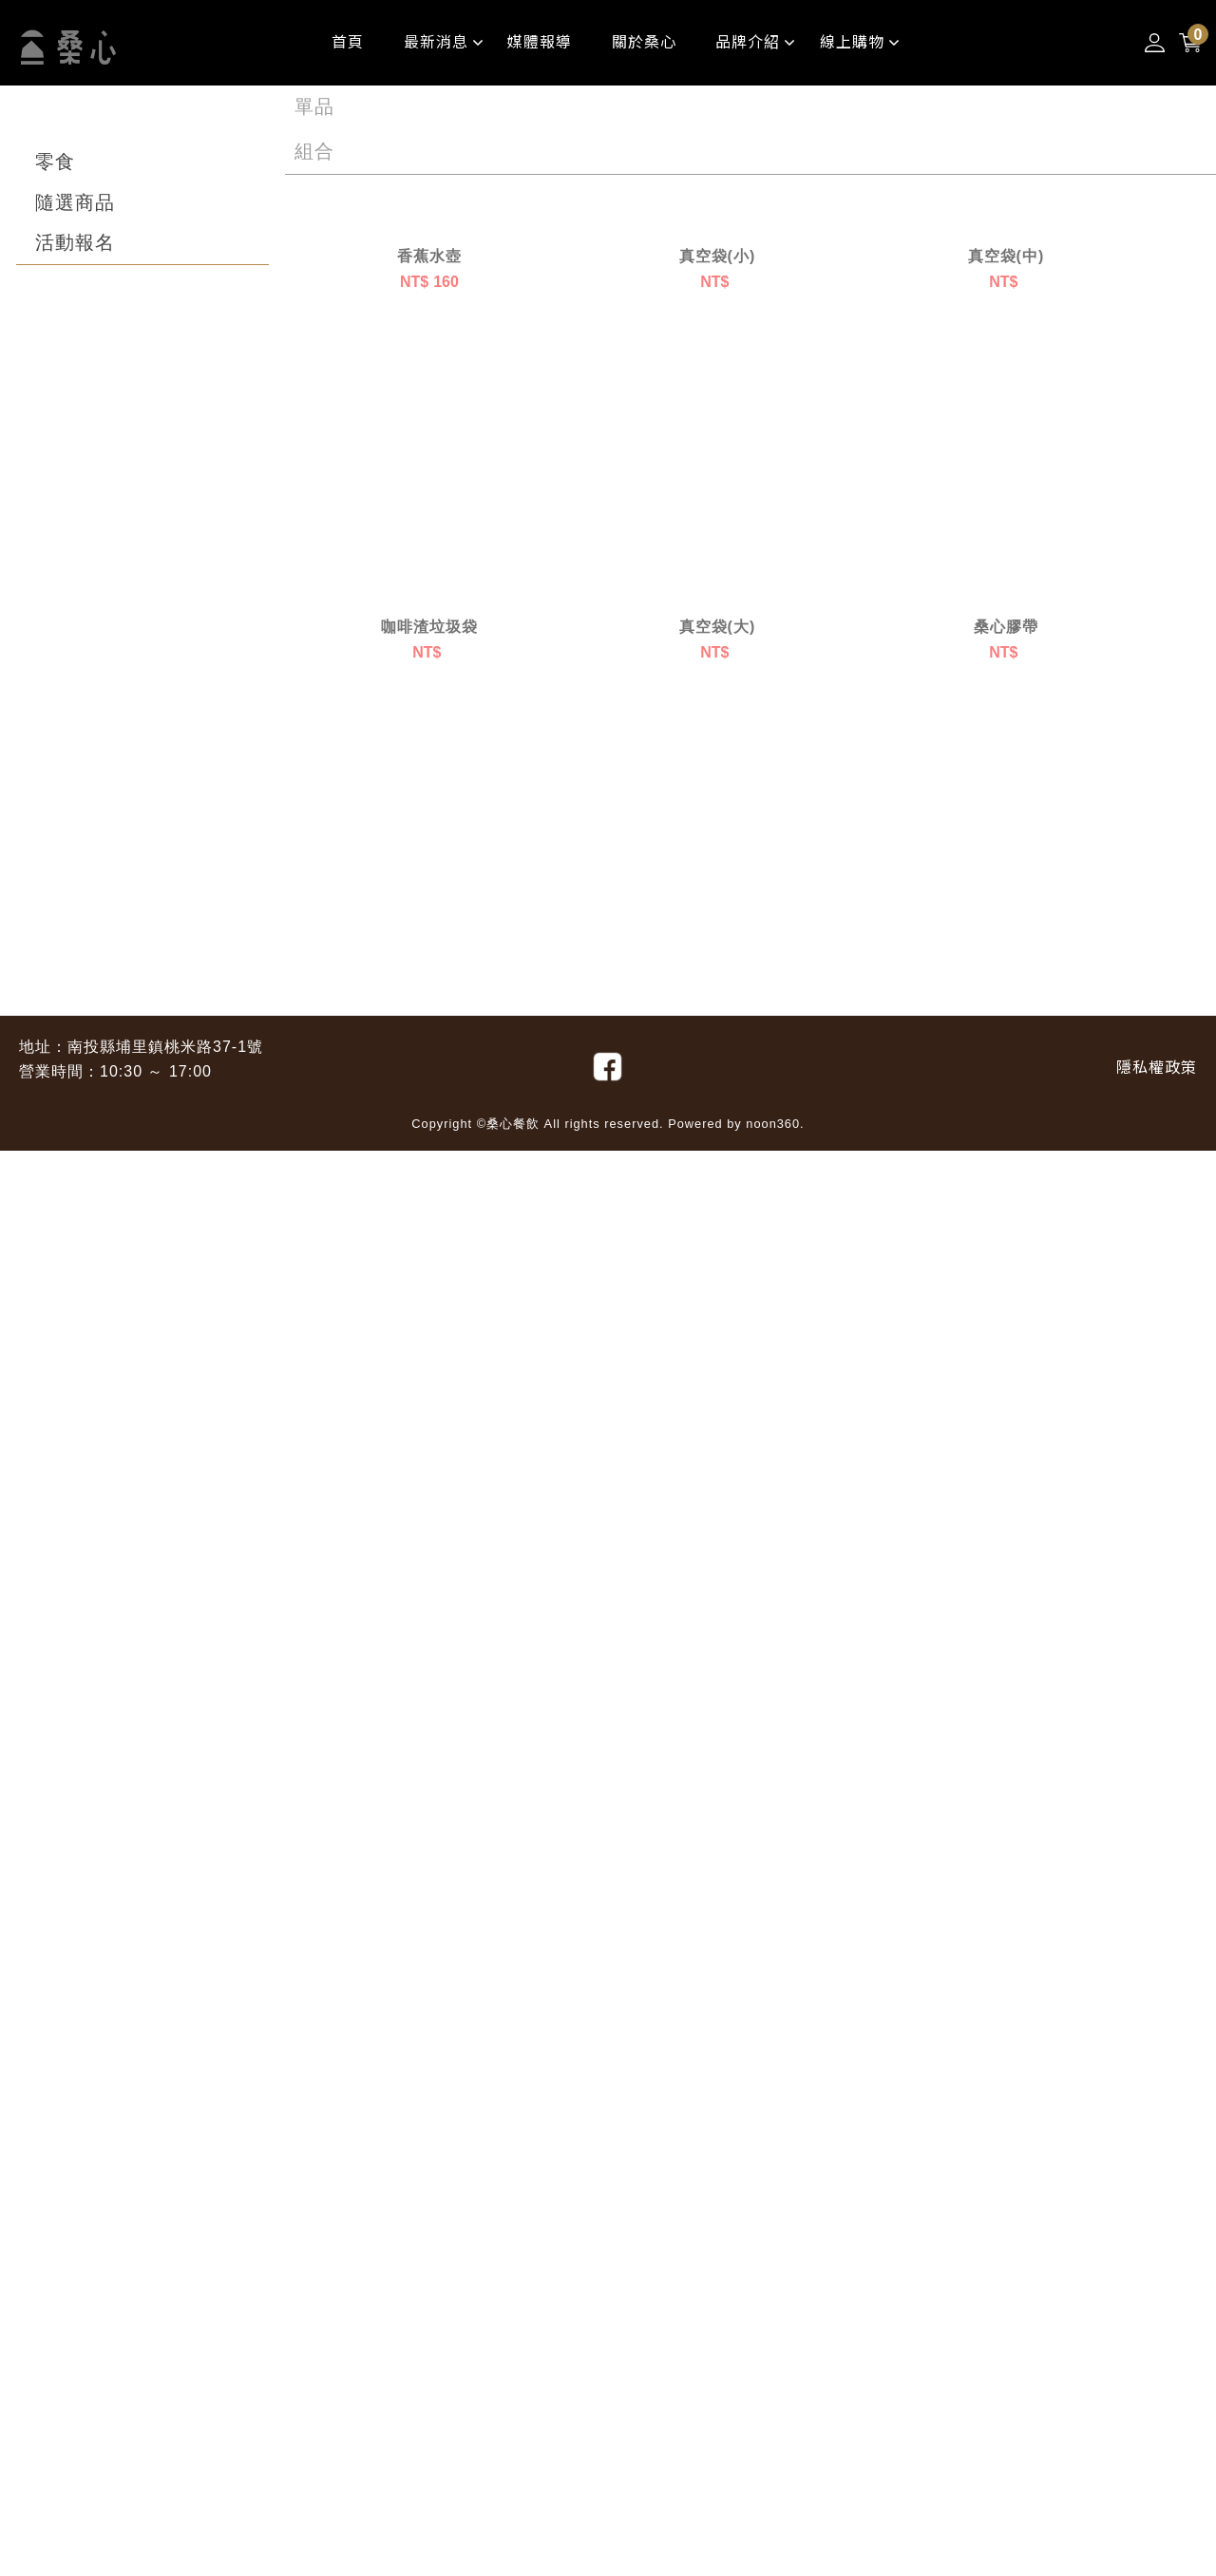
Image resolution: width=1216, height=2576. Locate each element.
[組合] (314, 152)
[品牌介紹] (747, 42)
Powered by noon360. (736, 2549)
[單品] (314, 107)
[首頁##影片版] (348, 42)
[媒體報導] (539, 42)
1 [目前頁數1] (300, 2380)
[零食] (55, 163)
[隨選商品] (75, 204)
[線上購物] (852, 42)
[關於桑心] (644, 42)
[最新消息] (436, 42)
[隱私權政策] (1156, 2493)
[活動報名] (75, 244)
